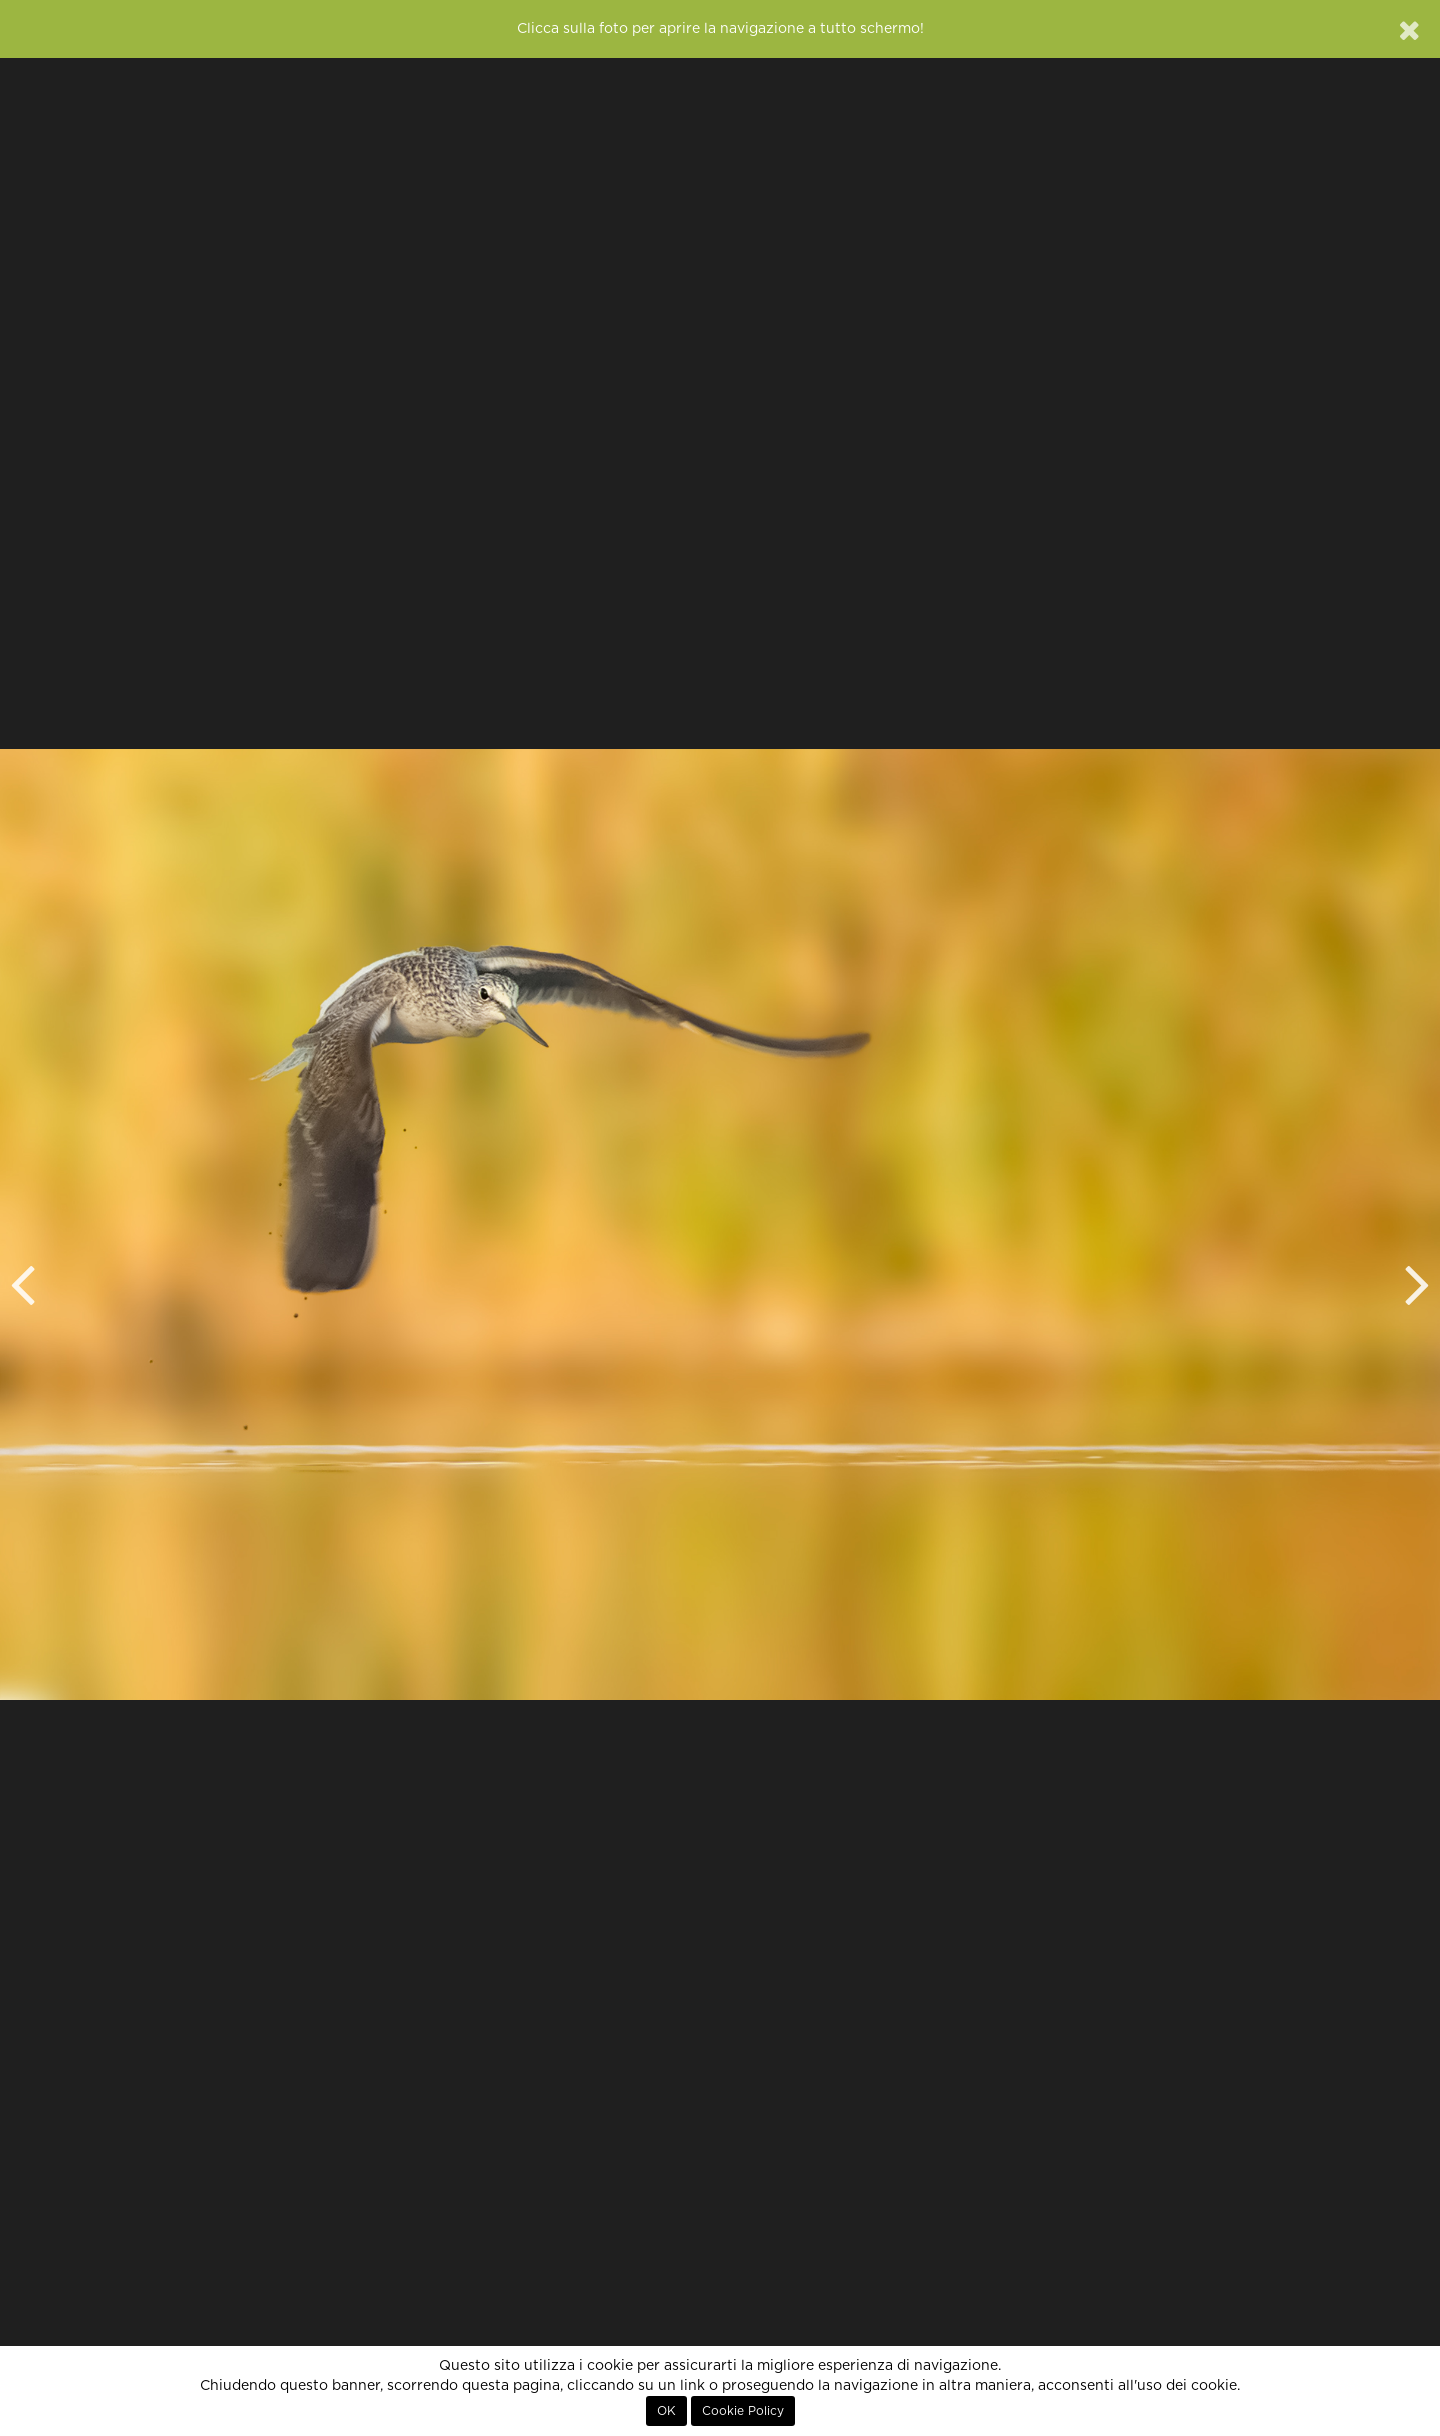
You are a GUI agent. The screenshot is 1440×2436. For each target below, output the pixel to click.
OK (666, 2411)
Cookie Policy (743, 2411)
